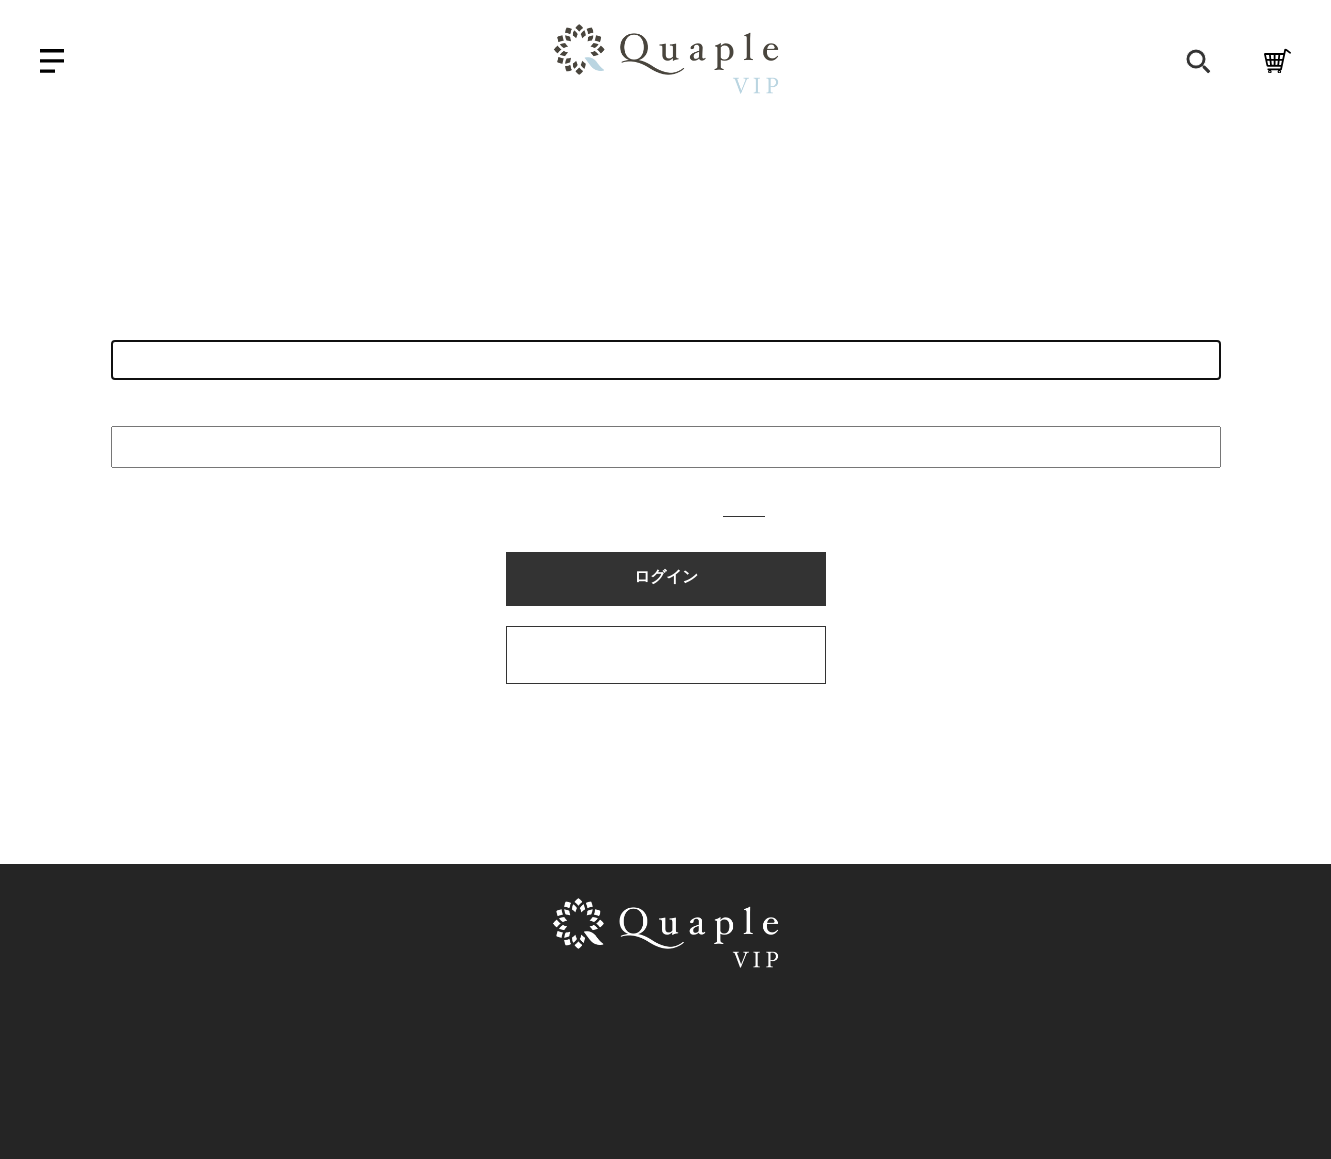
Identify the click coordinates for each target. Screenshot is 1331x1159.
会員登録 (1039, 63)
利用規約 (440, 1022)
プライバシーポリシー (808, 1022)
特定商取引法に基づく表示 (600, 1022)
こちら (744, 509)
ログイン (1129, 63)
